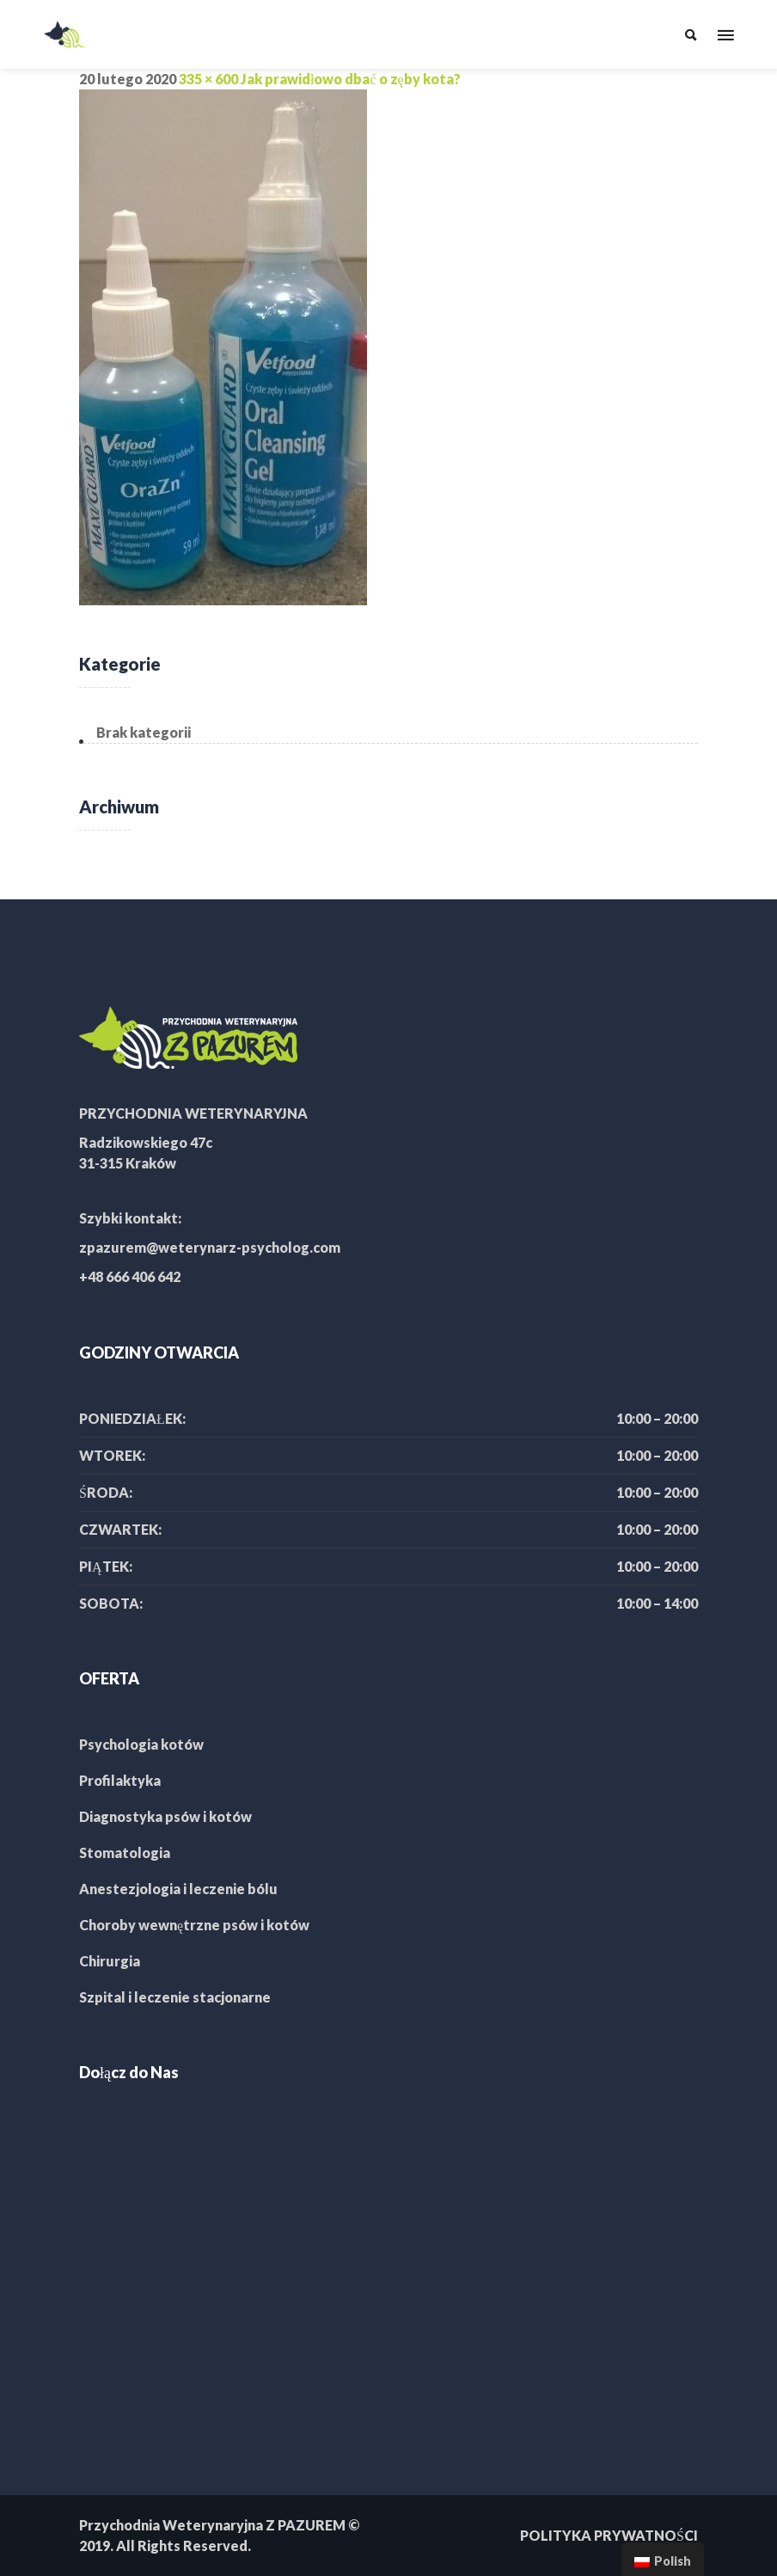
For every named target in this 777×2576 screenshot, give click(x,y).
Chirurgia (109, 1961)
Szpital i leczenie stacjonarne (175, 1997)
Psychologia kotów (141, 1744)
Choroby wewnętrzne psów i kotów (194, 1925)
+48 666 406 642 (129, 1276)
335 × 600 (208, 79)
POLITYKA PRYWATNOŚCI (609, 2535)
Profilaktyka (120, 1780)
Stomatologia (124, 1852)
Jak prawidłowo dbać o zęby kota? (351, 79)
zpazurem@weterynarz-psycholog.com (209, 1247)
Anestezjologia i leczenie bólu (178, 1888)
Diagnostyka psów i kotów (165, 1816)
